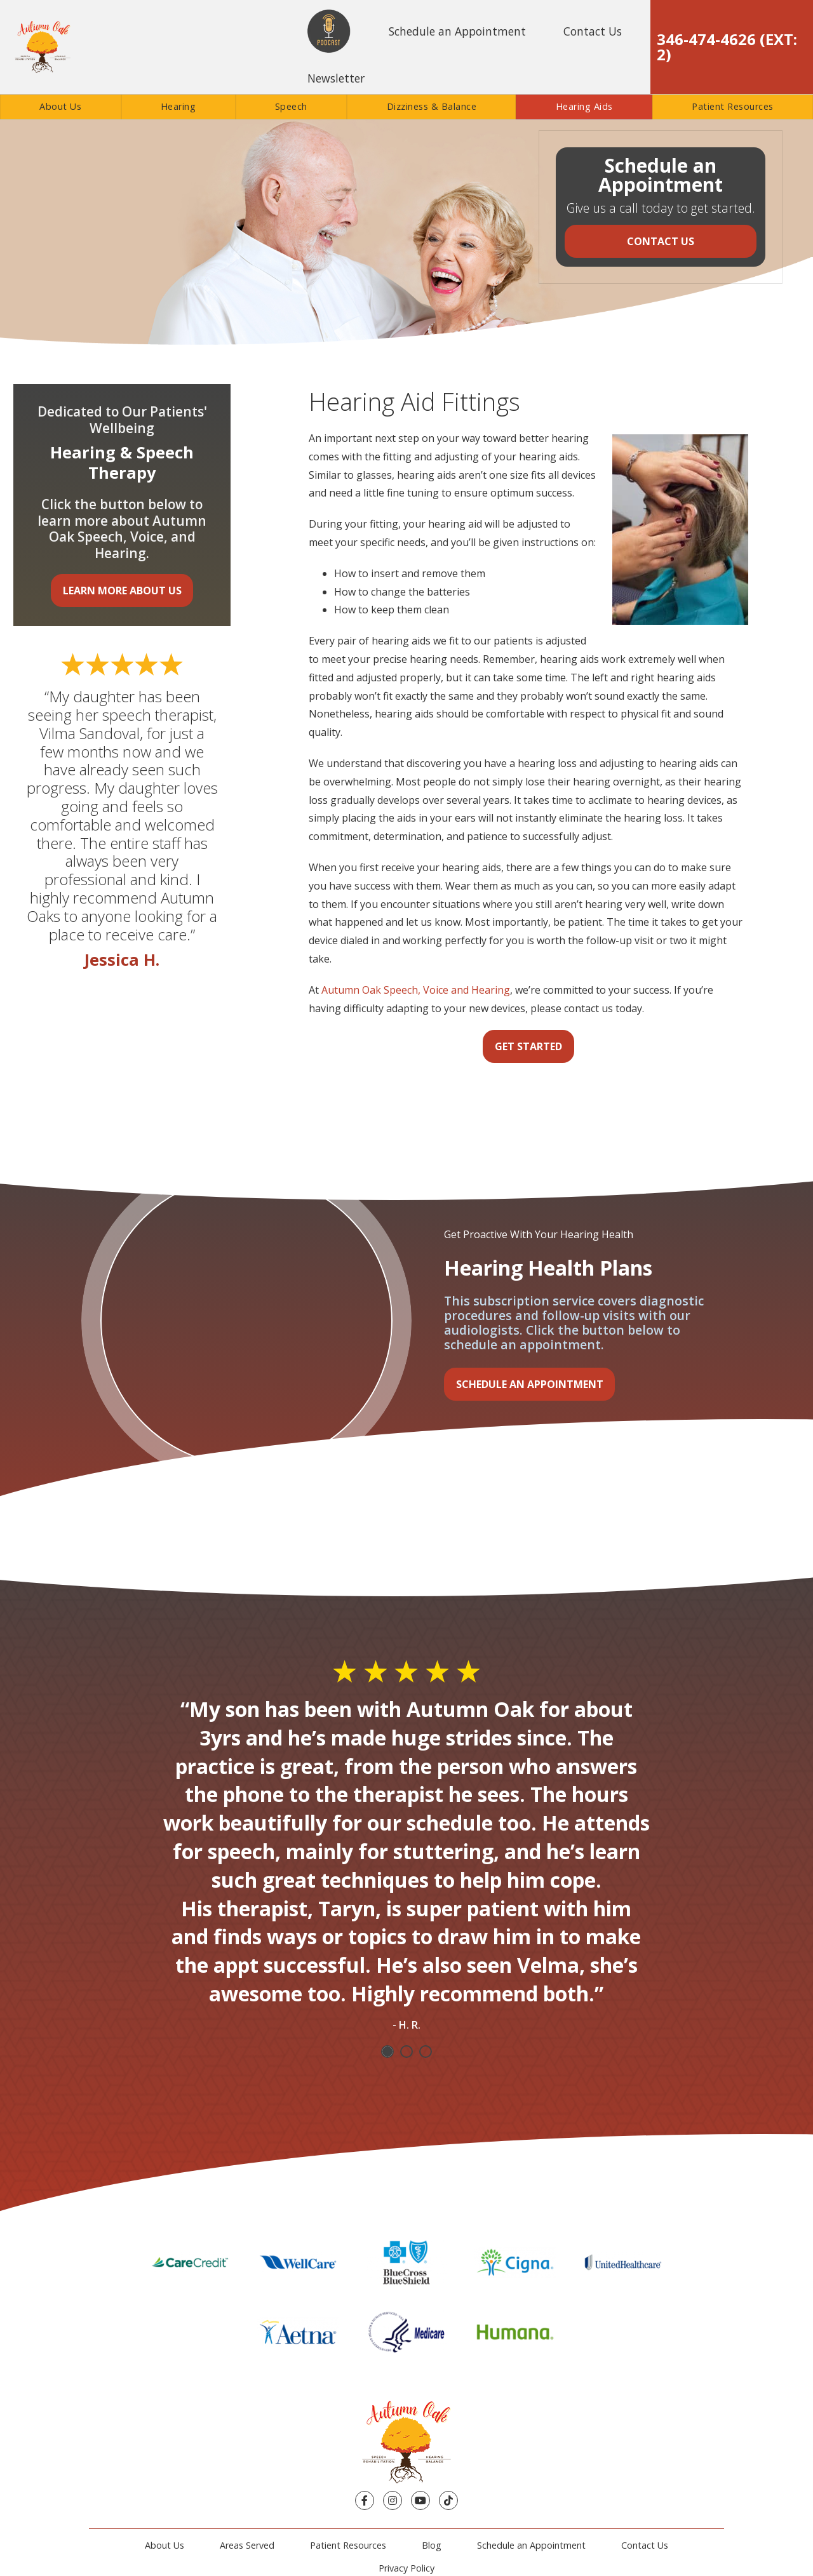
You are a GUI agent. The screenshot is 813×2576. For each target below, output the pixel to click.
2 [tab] (406, 2051)
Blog (431, 2545)
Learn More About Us (122, 590)
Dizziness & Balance (432, 106)
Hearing (178, 106)
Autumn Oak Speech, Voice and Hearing (415, 990)
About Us (60, 106)
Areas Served (247, 2545)
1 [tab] (387, 2051)
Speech (291, 106)
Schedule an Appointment (457, 31)
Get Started (528, 1046)
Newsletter (336, 78)
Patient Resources (733, 106)
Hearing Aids (584, 106)
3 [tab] (425, 2051)
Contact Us (592, 31)
